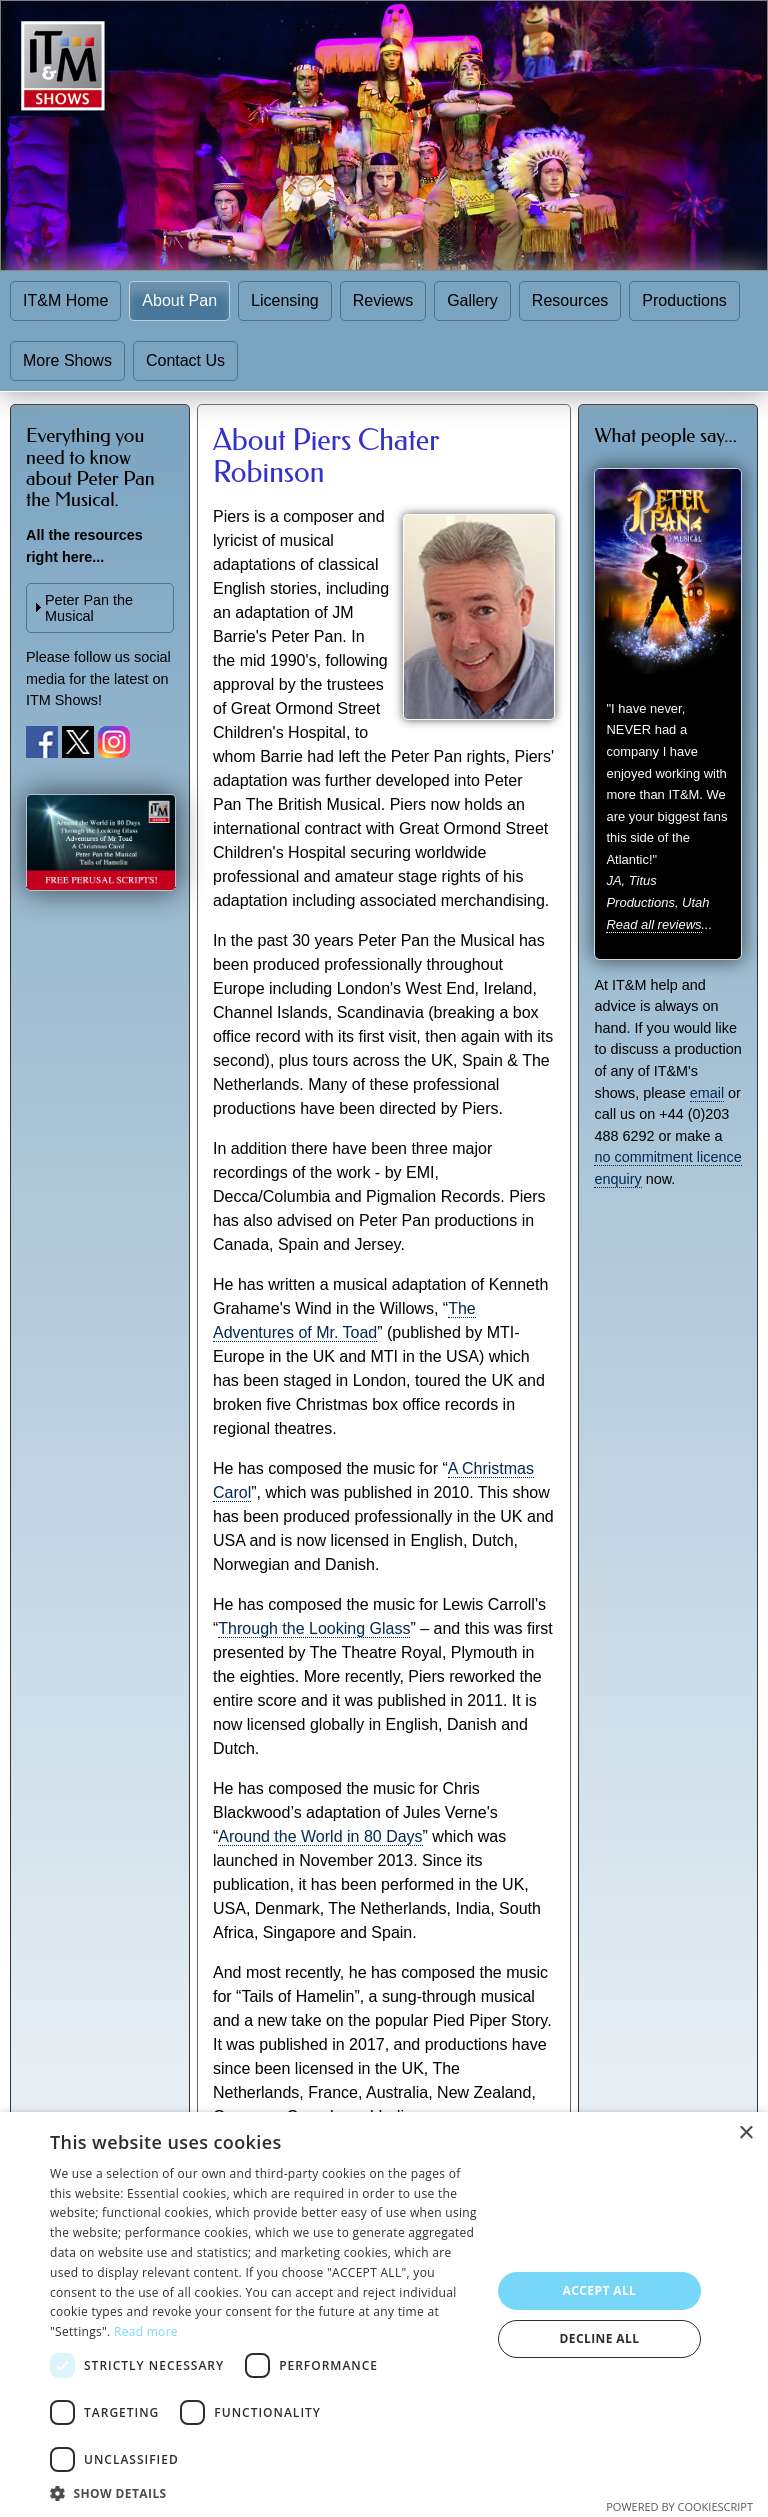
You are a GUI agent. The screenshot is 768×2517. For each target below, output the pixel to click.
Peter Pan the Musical (89, 608)
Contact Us (185, 360)
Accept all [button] (600, 2290)
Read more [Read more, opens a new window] (146, 2331)
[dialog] (384, 2314)
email (707, 1093)
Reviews (383, 300)
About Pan (179, 300)
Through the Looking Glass (314, 1628)
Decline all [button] (600, 2338)
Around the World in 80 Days (320, 1836)
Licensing (285, 300)
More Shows (67, 360)
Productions (684, 300)
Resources (570, 300)
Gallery (472, 300)
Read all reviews (653, 924)
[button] (264, 2492)
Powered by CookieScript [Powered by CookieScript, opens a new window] (679, 2506)
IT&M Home (65, 300)
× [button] (745, 2133)
